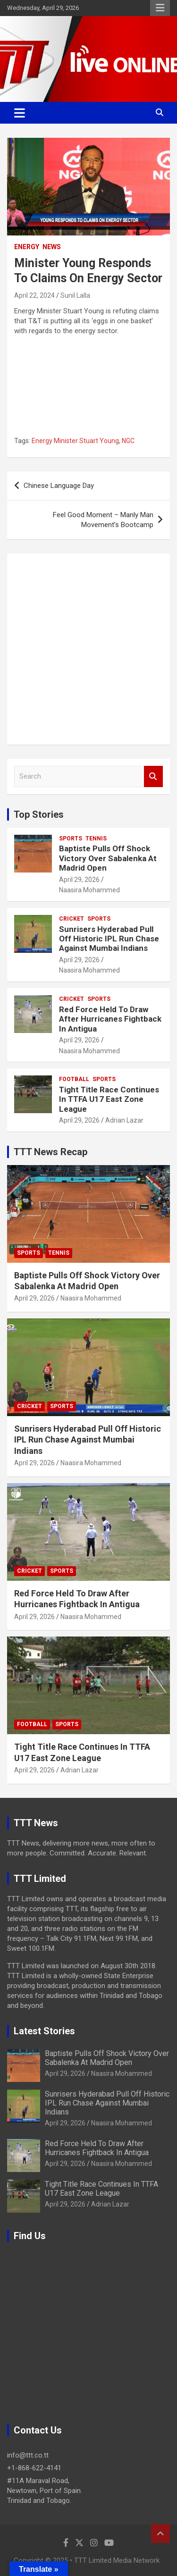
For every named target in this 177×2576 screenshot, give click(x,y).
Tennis (96, 838)
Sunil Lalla (75, 295)
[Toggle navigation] (19, 113)
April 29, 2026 (79, 879)
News (51, 247)
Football (74, 1079)
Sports (70, 838)
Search (153, 776)
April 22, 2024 (34, 295)
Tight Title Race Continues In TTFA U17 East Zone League (109, 1099)
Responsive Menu (160, 8)
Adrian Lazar (124, 1120)
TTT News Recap (50, 1152)
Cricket (71, 918)
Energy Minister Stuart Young (75, 441)
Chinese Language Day (59, 485)
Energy (26, 247)
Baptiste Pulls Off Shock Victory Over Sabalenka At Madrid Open (108, 858)
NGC (128, 441)
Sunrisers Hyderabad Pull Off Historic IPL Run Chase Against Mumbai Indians (109, 938)
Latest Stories (44, 2031)
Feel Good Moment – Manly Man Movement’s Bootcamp (103, 520)
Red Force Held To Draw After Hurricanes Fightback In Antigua (110, 1019)
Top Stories (39, 814)
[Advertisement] (88, 649)
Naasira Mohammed (89, 890)
